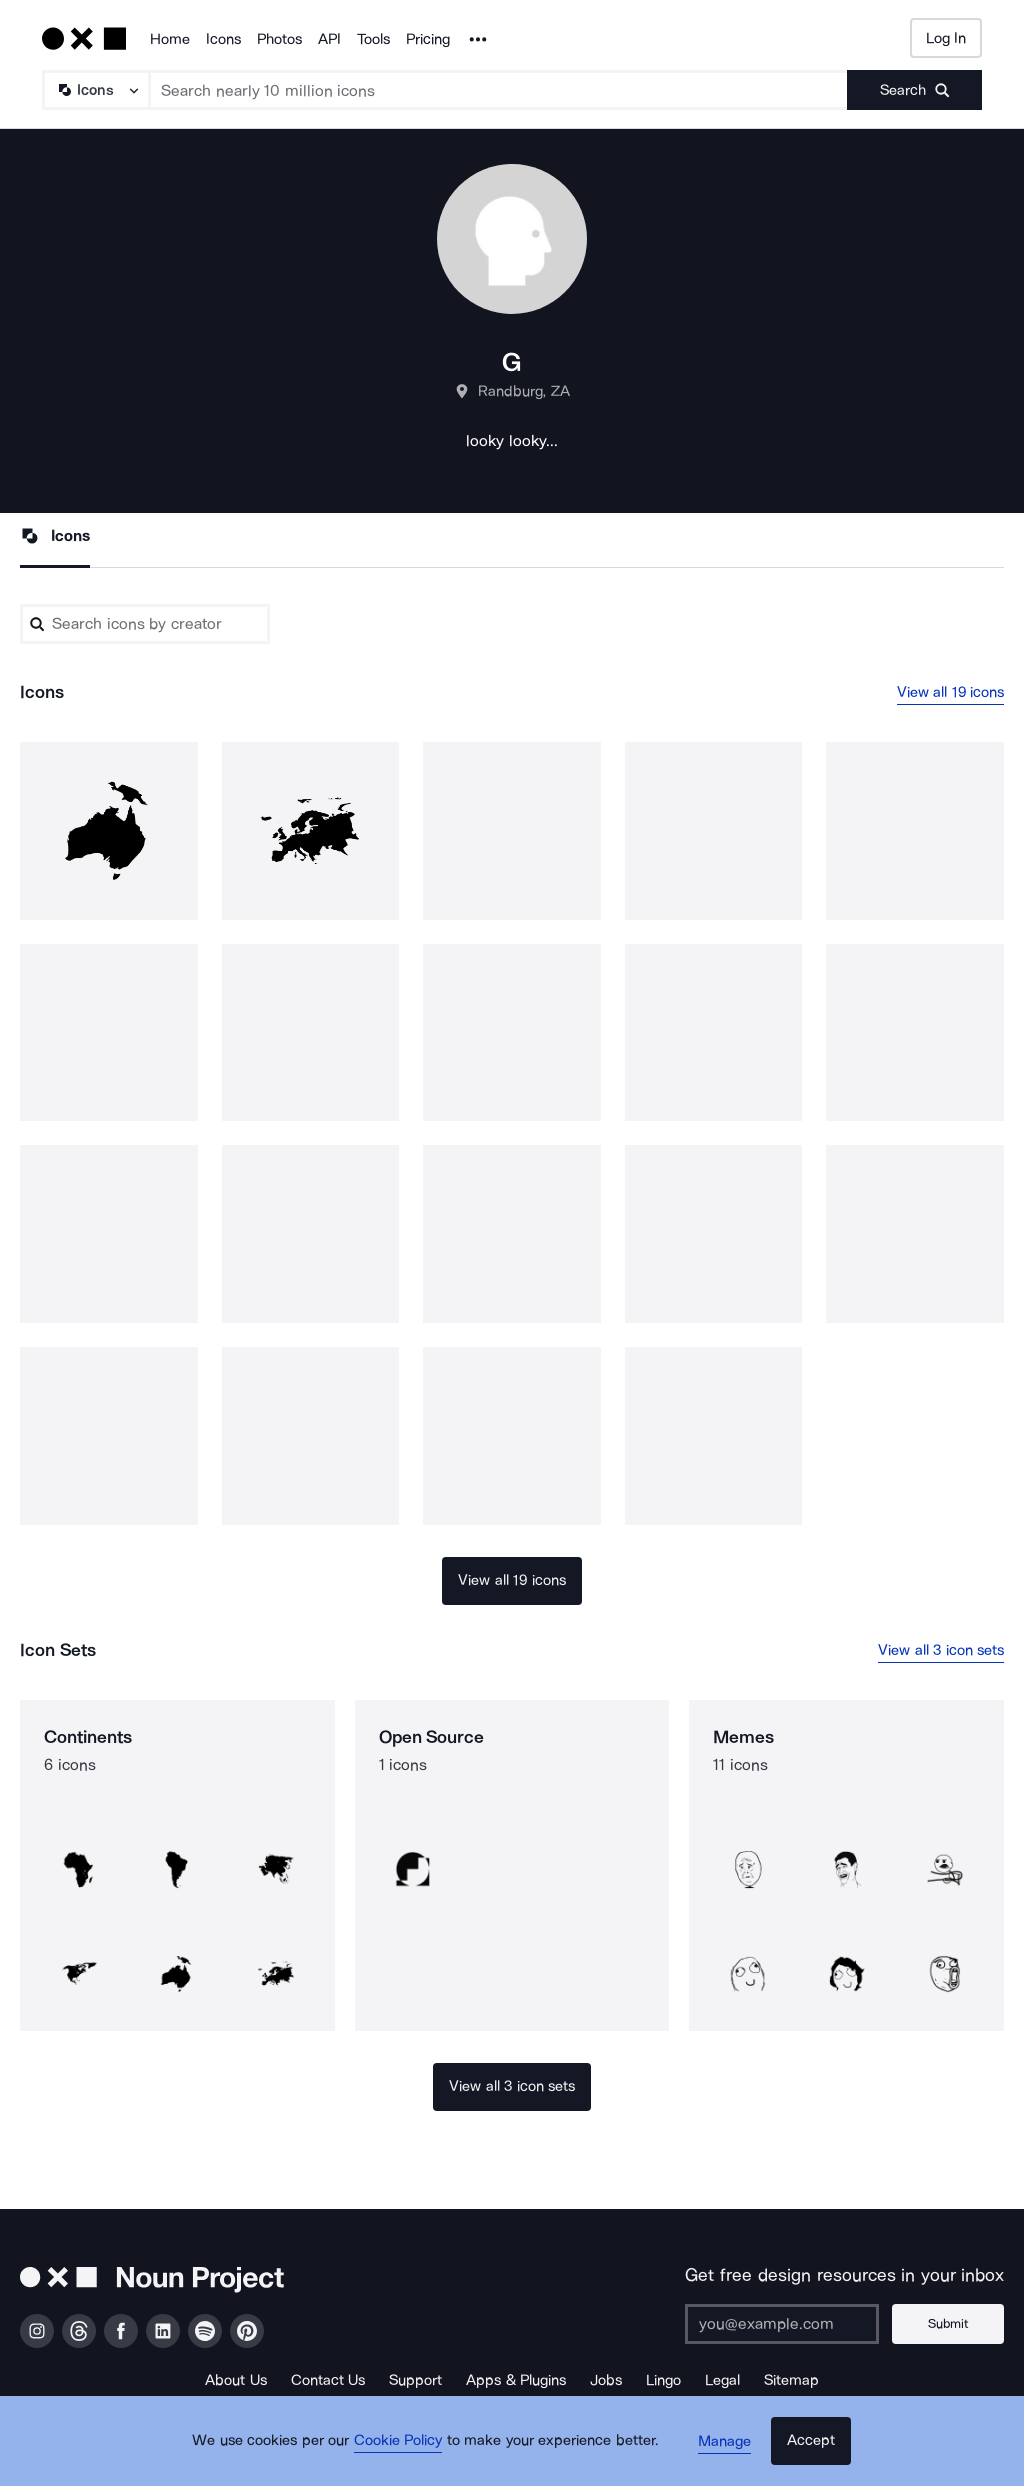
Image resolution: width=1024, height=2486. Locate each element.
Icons (223, 39)
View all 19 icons (951, 693)
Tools (373, 39)
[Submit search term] (914, 90)
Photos (279, 39)
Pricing (428, 39)
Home (170, 39)
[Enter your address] (789, 2324)
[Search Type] (95, 90)
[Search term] (499, 90)
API (329, 39)
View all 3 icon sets (941, 1650)
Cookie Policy (404, 2451)
